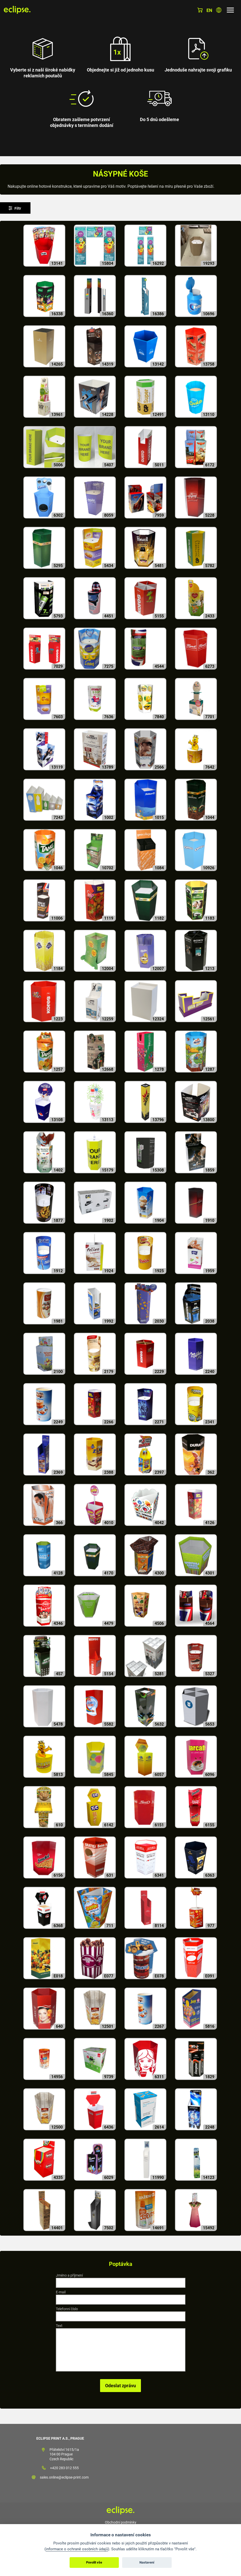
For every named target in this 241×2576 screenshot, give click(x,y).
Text (59, 2325)
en (209, 10)
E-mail (61, 2292)
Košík (200, 10)
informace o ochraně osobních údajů (77, 2549)
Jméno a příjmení (69, 2275)
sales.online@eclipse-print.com (64, 2477)
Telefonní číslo (67, 2309)
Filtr (17, 208)
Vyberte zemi (218, 10)
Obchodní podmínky (120, 2522)
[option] (120, 78)
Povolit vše (94, 2562)
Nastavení (146, 2562)
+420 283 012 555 (64, 2468)
